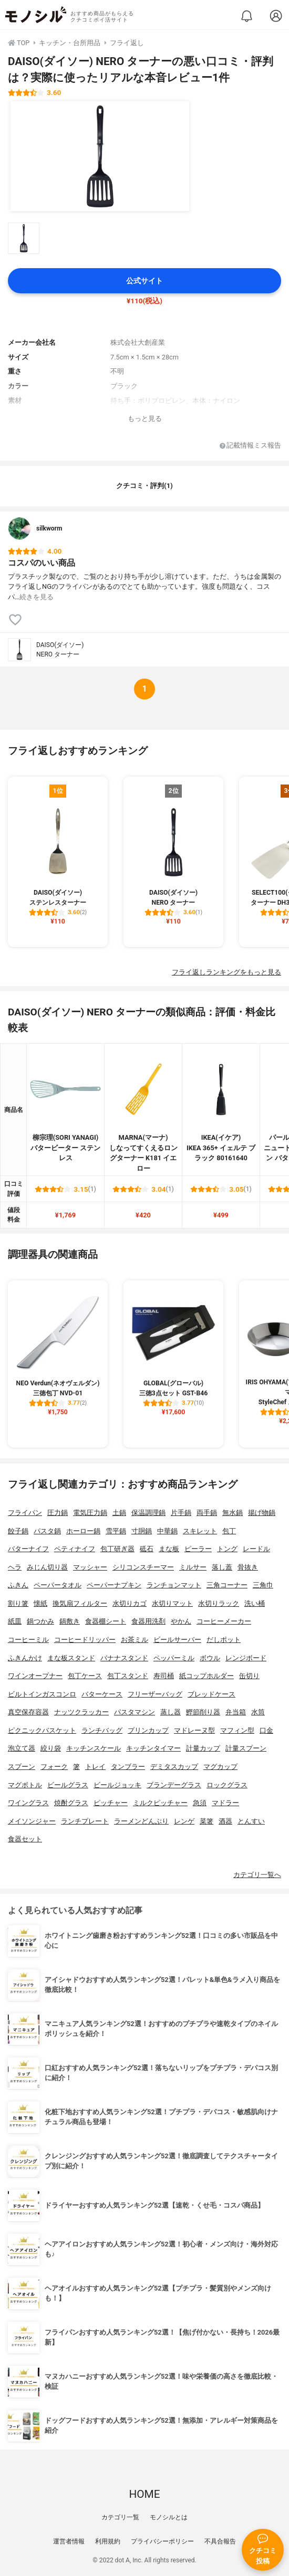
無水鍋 (232, 1513)
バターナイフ (28, 1549)
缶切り (249, 1676)
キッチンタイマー (153, 1748)
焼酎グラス (71, 1803)
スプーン (21, 1767)
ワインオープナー (35, 1676)
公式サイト (144, 281)
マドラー (225, 1803)
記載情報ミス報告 (250, 445)
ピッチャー (111, 1803)
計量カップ (203, 1748)
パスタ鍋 (47, 1531)
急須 (200, 1803)
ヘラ (15, 1567)
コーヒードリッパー (85, 1640)
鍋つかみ (40, 1621)
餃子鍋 (18, 1531)
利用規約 (107, 2541)
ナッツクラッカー (81, 1712)
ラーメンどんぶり (141, 1821)
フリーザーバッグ (155, 1694)
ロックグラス (227, 1785)
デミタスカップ (174, 1767)
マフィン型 (237, 1730)
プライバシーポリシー (162, 2541)
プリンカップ (148, 1730)
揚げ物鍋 (261, 1513)
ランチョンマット (174, 1585)
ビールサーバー (177, 1640)
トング (227, 1549)
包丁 (229, 1531)
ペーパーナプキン (114, 1585)
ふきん (18, 1585)
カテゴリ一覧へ (257, 1875)
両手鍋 (207, 1513)
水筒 (258, 1712)
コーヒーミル (28, 1640)
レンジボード (245, 1658)
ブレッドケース (211, 1694)
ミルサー (193, 1567)
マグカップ (220, 1767)
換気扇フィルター (80, 1603)
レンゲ (184, 1821)
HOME (144, 2494)
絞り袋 (50, 1748)
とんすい (251, 1821)
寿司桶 (163, 1676)
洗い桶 (254, 1603)
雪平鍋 (116, 1531)
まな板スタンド (71, 1658)
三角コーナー (227, 1585)
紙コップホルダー (206, 1676)
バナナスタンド (124, 1658)
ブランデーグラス (174, 1785)
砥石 (146, 1549)
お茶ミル (134, 1640)
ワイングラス (28, 1803)
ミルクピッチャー (160, 1803)
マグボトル (25, 1785)
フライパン (25, 1513)
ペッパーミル (173, 1658)
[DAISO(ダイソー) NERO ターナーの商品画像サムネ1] (23, 238)
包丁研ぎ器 (117, 1549)
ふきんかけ (25, 1658)
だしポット (224, 1640)
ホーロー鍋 (83, 1531)
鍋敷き (69, 1621)
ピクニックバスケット (42, 1730)
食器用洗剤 (148, 1621)
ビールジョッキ (117, 1785)
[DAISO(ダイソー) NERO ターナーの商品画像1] (100, 156)
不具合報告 (220, 2541)
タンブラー (128, 1767)
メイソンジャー (32, 1821)
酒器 (225, 1821)
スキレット (200, 1531)
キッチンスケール (93, 1748)
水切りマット (172, 1603)
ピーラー (198, 1549)
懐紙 (40, 1603)
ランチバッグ (101, 1730)
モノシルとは (169, 2517)
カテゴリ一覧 (120, 2517)
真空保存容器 (28, 1712)
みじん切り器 (47, 1567)
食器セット (25, 1839)
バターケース (101, 1694)
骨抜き (248, 1567)
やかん (181, 1621)
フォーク (54, 1767)
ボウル (210, 1658)
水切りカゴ (129, 1603)
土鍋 (119, 1513)
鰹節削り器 (203, 1712)
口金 (266, 1730)
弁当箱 (235, 1712)
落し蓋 (222, 1567)
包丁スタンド (127, 1676)
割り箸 (18, 1603)
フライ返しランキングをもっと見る (226, 972)
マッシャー (90, 1567)
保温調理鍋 (148, 1513)
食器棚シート (105, 1621)
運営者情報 (69, 2541)
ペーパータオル (57, 1585)
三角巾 (263, 1585)
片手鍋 (181, 1513)
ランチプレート (85, 1821)
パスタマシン (134, 1712)
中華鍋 (167, 1531)
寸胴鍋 (141, 1531)
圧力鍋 (57, 1513)
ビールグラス (67, 1785)
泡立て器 (21, 1748)
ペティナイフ (74, 1549)
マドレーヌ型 (194, 1730)
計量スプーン (245, 1748)
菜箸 (206, 1821)
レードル (256, 1549)
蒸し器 (170, 1712)
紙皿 (15, 1621)
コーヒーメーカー (224, 1621)
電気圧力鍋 (90, 1513)
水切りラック (218, 1603)
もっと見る (145, 418)
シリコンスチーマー (143, 1567)
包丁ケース (85, 1676)
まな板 (169, 1549)
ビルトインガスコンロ (42, 1694)
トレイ (95, 1767)
